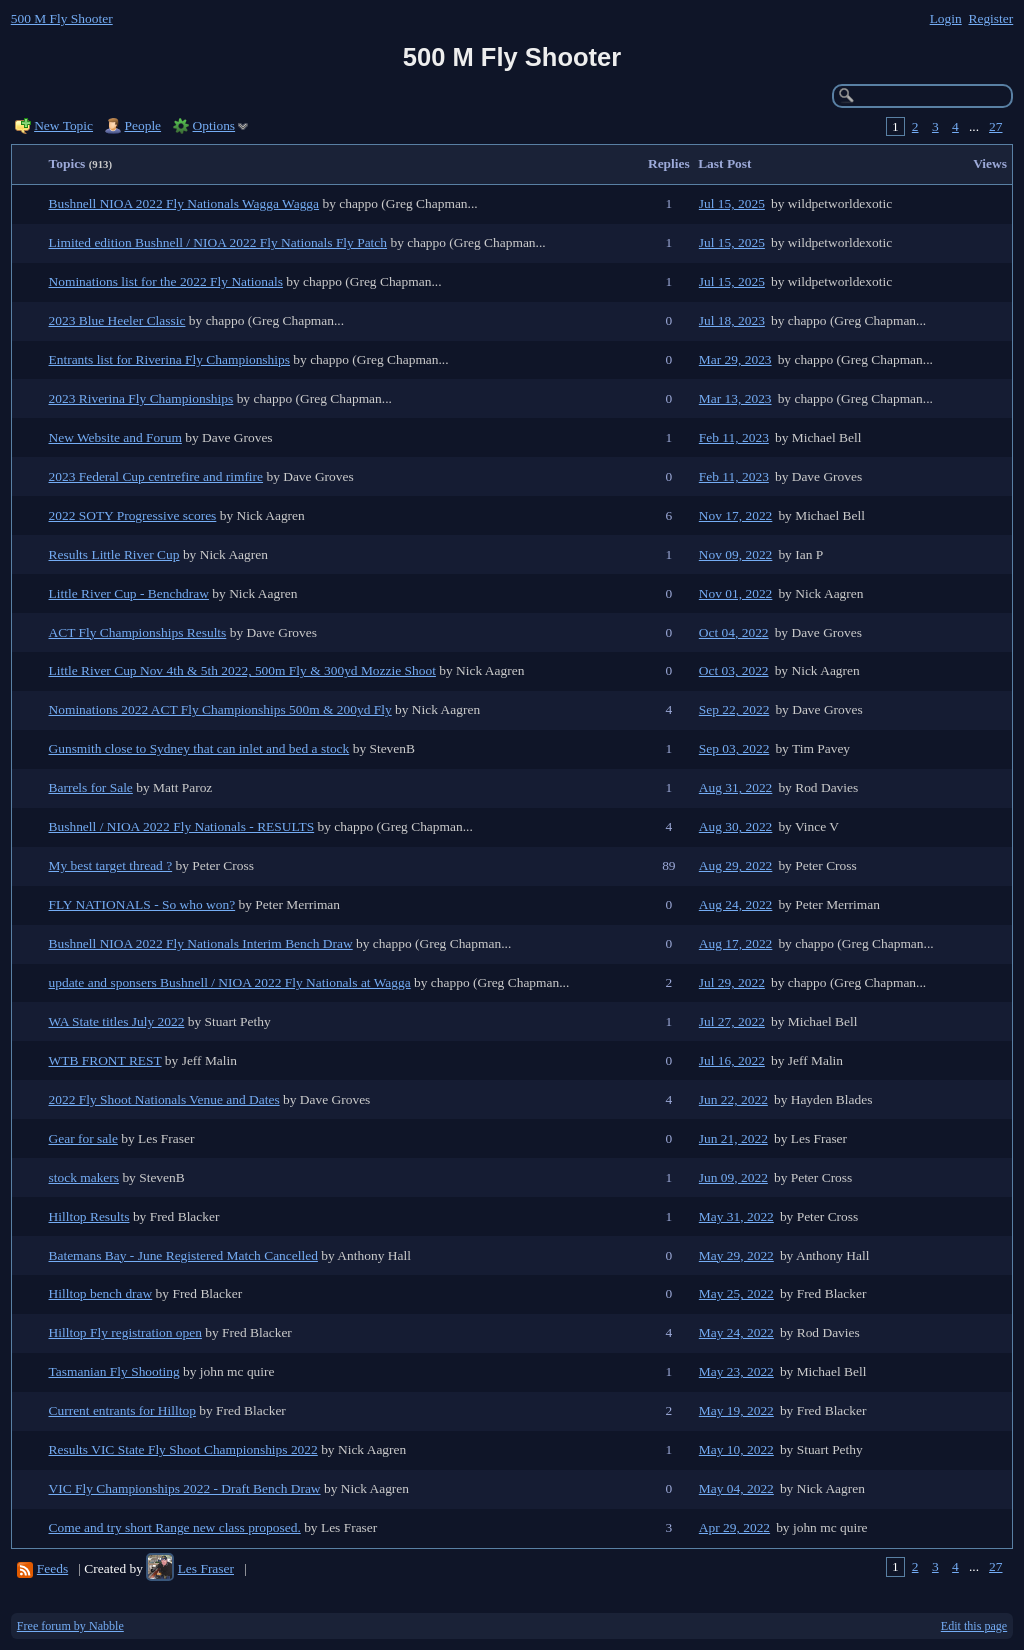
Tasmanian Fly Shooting (114, 1371)
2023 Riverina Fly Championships (141, 398)
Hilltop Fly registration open (125, 1332)
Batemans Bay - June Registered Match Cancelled (183, 1255)
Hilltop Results (89, 1216)
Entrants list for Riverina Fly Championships (170, 359)
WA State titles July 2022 (117, 1021)
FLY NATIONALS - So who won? (142, 904)
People (143, 125)
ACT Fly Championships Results (138, 632)
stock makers (84, 1177)
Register (990, 18)
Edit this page (974, 1626)
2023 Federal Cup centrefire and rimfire (156, 476)
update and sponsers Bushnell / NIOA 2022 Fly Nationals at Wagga (230, 982)
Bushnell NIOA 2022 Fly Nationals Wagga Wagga (184, 203)
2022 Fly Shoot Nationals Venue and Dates (164, 1099)
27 (995, 126)
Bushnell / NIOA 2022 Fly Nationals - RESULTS (182, 826)
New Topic (63, 125)
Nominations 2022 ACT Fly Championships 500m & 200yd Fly (220, 709)
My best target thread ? (111, 865)
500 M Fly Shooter (62, 18)
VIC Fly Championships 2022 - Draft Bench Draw (185, 1488)
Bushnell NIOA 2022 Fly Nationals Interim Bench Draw (201, 943)
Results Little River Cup (114, 554)
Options (214, 125)
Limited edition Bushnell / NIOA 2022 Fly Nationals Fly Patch (218, 242)
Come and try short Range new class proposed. (175, 1527)
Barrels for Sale (91, 787)
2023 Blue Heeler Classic (117, 320)
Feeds (52, 1568)
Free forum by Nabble (70, 1626)
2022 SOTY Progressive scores (133, 515)
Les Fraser (206, 1568)
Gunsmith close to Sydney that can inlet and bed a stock (199, 748)
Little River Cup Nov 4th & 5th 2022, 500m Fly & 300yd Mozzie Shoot (242, 670)
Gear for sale (83, 1138)
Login (946, 18)
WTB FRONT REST (105, 1060)
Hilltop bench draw (101, 1293)
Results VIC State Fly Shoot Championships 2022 (183, 1449)
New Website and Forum (115, 437)
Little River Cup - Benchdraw (129, 593)
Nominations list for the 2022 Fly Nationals (166, 281)
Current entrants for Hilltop (122, 1410)
